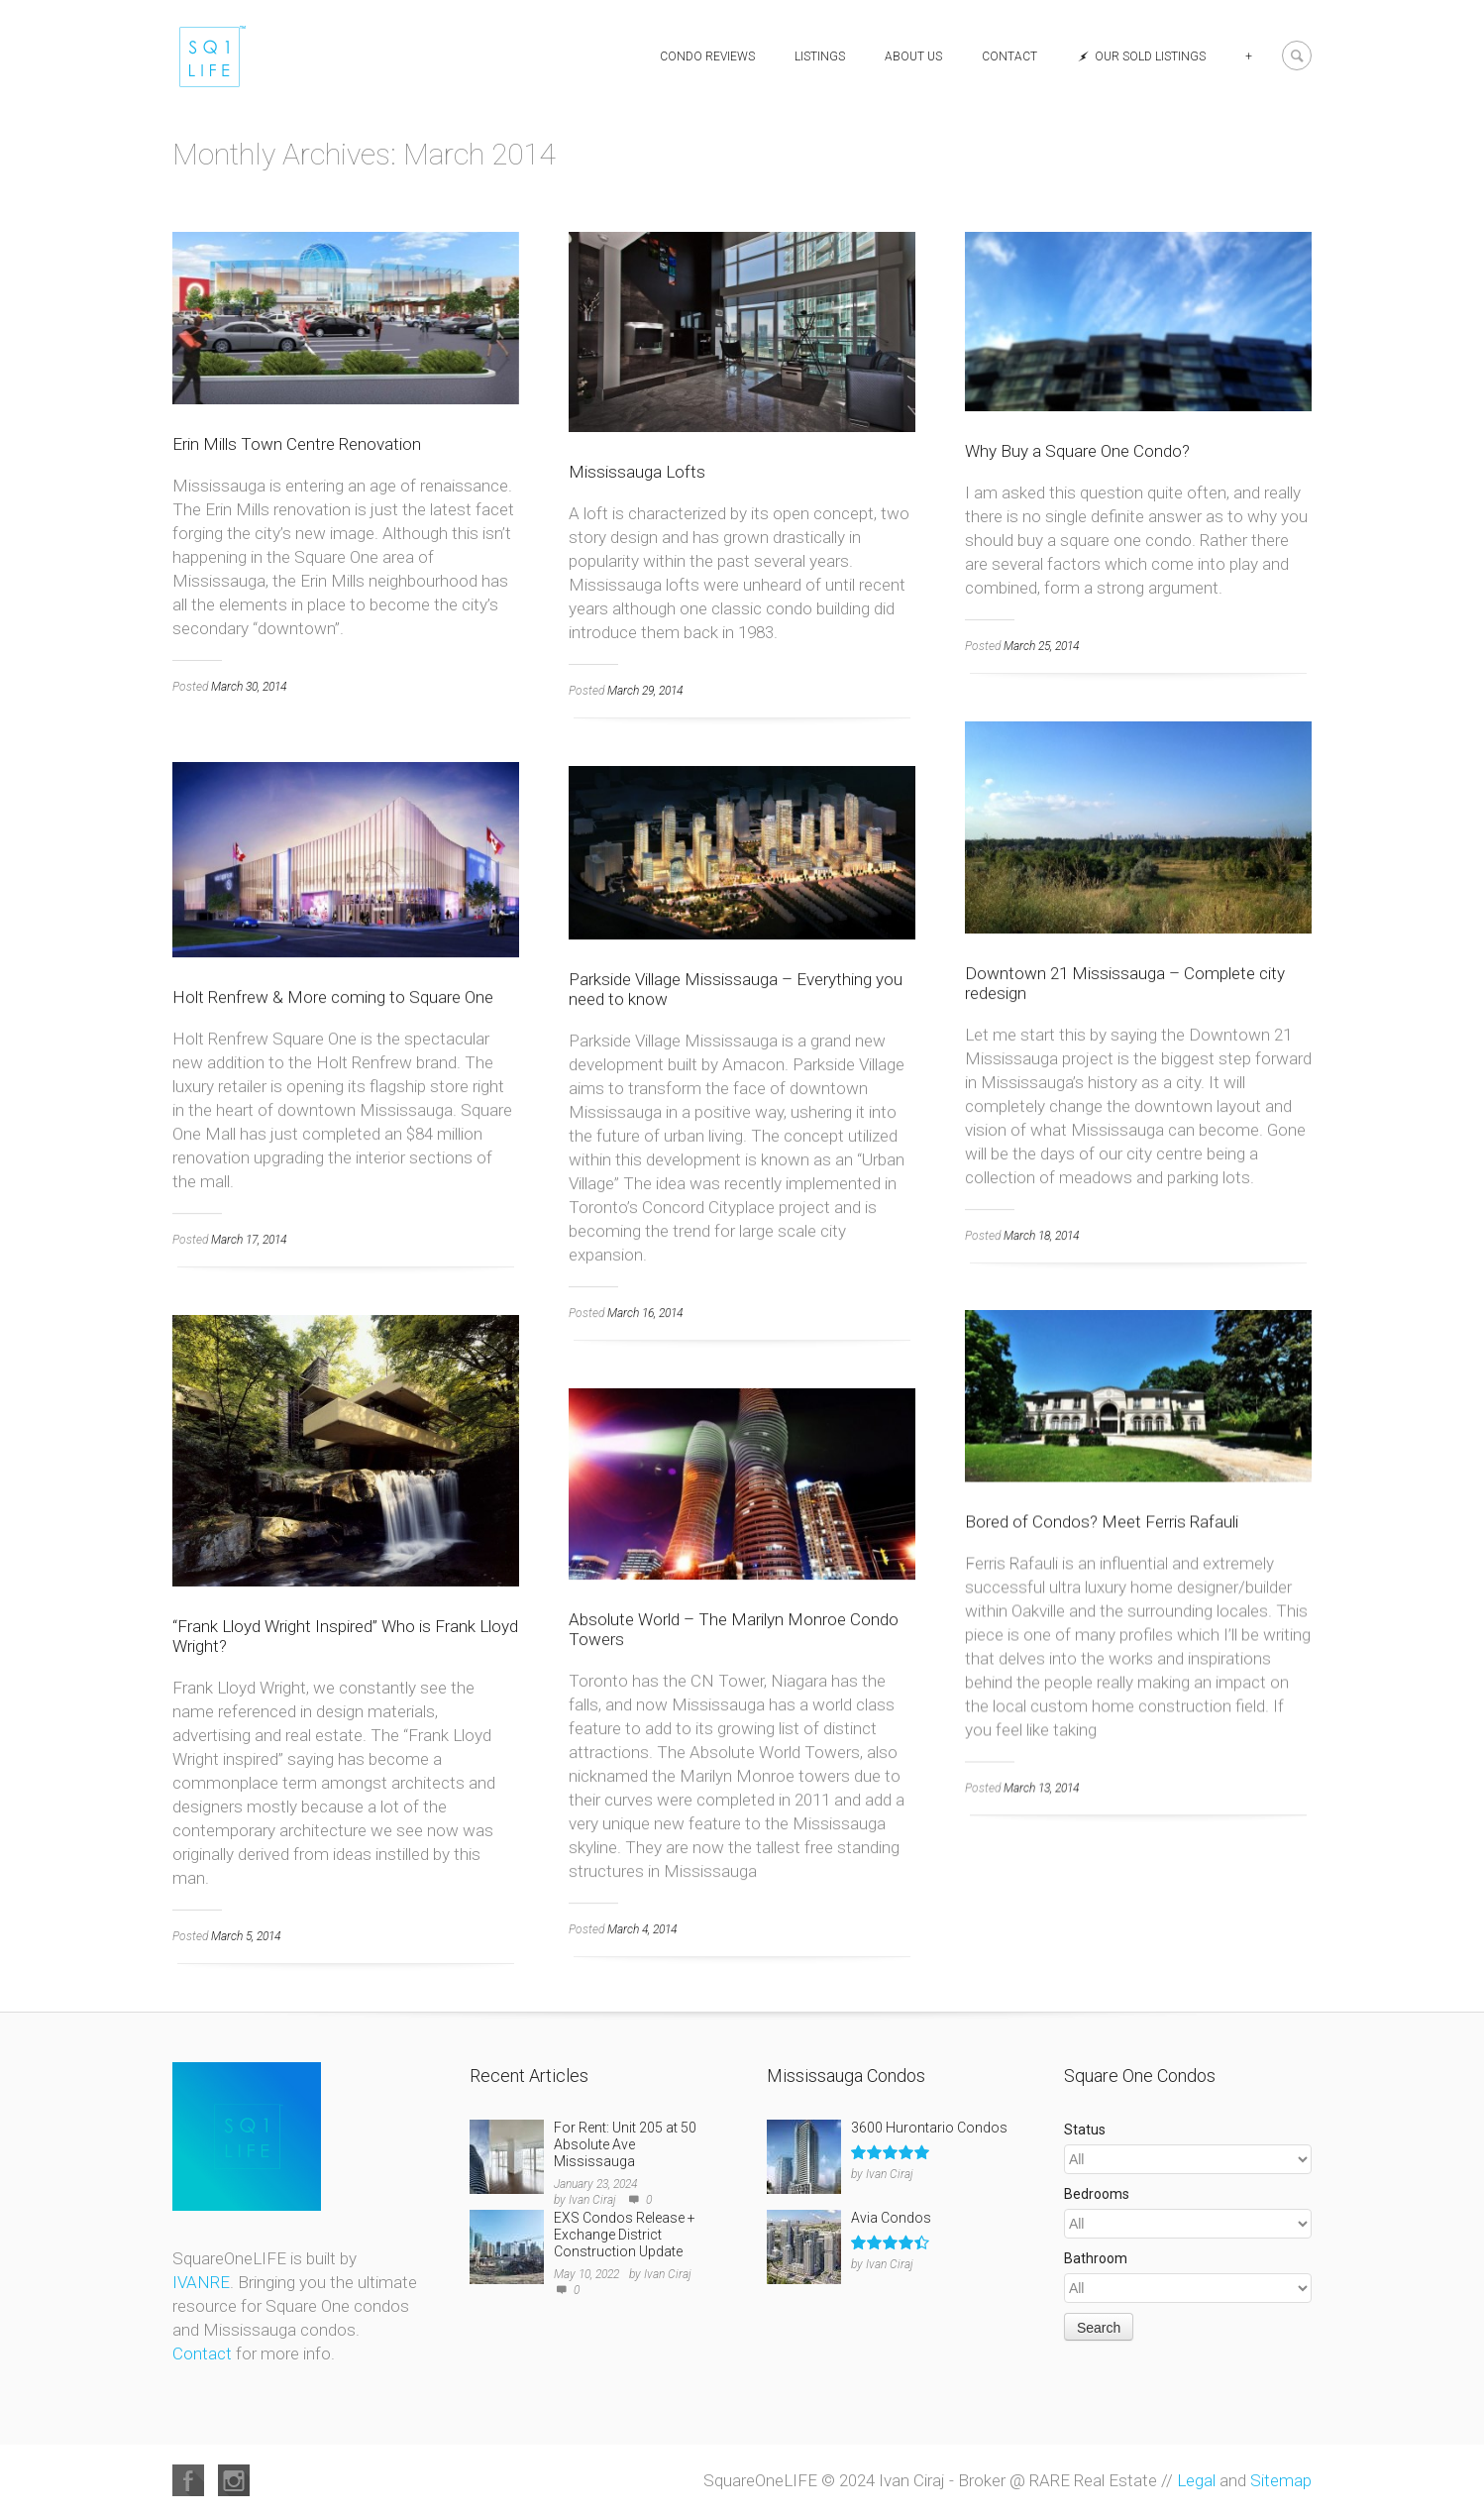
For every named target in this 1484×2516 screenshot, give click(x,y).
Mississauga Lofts (637, 472)
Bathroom (1095, 2258)
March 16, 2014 (645, 1313)
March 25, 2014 (1041, 646)
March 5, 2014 (245, 1936)
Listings (820, 56)
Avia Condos (891, 2218)
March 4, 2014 (642, 1929)
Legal (1196, 2480)
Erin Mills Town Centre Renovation (296, 444)
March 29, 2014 (645, 691)
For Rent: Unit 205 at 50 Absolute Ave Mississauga (625, 2144)
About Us (913, 56)
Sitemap (1281, 2480)
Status (1085, 2129)
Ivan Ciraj (592, 2200)
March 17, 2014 (248, 1240)
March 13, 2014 (1041, 1788)
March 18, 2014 (1041, 1236)
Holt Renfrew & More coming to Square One (332, 997)
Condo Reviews (707, 56)
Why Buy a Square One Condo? (1077, 451)
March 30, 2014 (248, 687)
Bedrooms (1096, 2194)
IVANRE (201, 2282)
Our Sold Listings (1141, 56)
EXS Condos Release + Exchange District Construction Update (624, 2234)
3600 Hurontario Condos (929, 2127)
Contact (1009, 56)
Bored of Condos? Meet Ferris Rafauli (1101, 1521)
